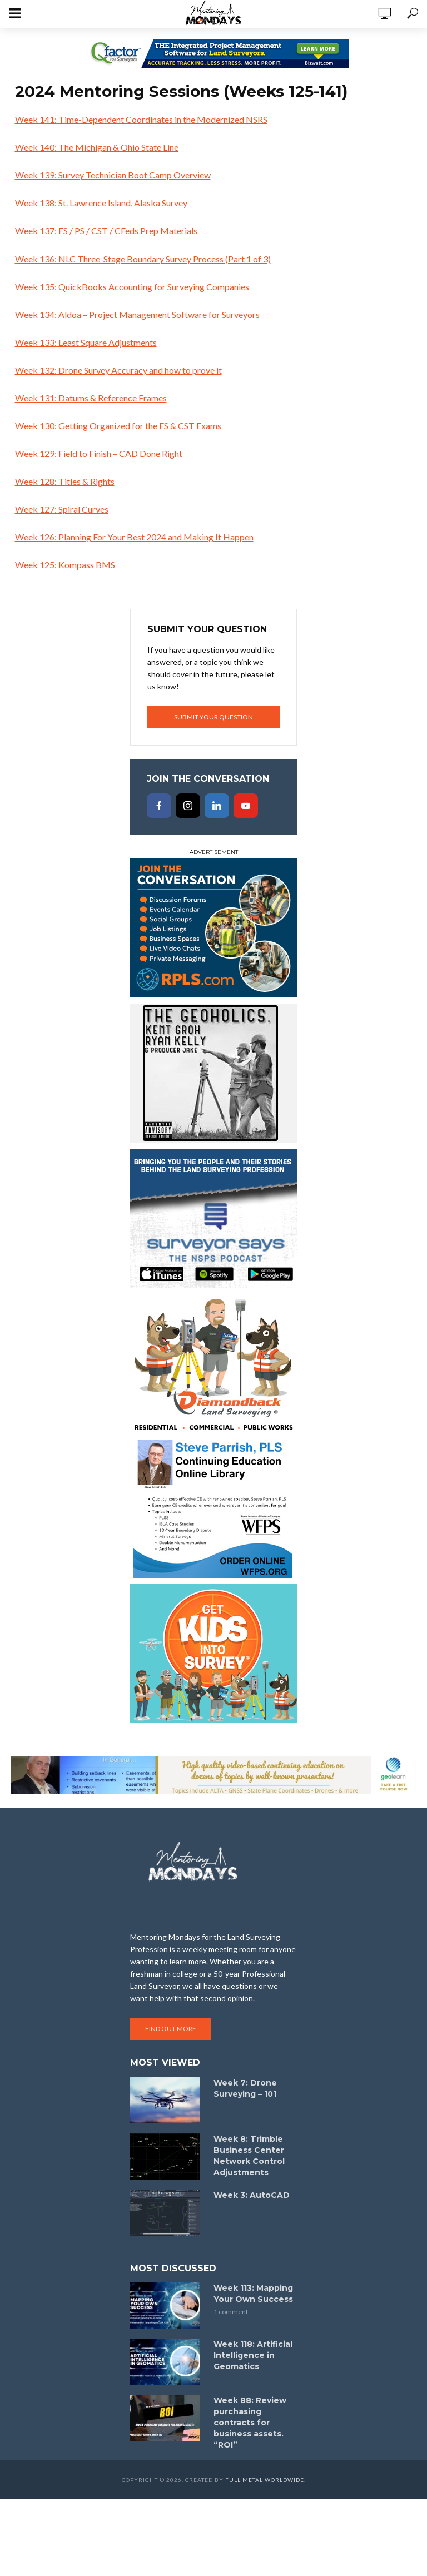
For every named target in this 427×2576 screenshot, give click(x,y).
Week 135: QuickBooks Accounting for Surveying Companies (132, 286)
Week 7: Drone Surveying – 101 (245, 2088)
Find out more (170, 2028)
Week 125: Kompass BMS (65, 564)
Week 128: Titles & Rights (65, 481)
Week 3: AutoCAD (252, 2195)
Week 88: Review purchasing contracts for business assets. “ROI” (250, 2422)
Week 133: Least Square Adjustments (86, 342)
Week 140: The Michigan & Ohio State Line (96, 147)
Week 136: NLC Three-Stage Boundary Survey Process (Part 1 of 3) (143, 259)
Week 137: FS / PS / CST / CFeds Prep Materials (106, 230)
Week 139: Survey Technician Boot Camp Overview (113, 175)
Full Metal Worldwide (264, 2479)
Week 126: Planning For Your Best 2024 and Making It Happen (134, 537)
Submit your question (213, 717)
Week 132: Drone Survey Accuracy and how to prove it (118, 370)
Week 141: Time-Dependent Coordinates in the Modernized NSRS (141, 119)
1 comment (231, 2311)
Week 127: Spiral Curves (61, 509)
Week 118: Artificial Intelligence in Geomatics (253, 2355)
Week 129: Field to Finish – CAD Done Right (98, 453)
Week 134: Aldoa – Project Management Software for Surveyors (137, 314)
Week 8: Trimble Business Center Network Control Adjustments (249, 2155)
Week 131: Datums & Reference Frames (91, 398)
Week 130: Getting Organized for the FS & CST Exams (118, 425)
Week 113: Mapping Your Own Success (253, 2293)
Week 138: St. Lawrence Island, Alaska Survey (101, 202)
